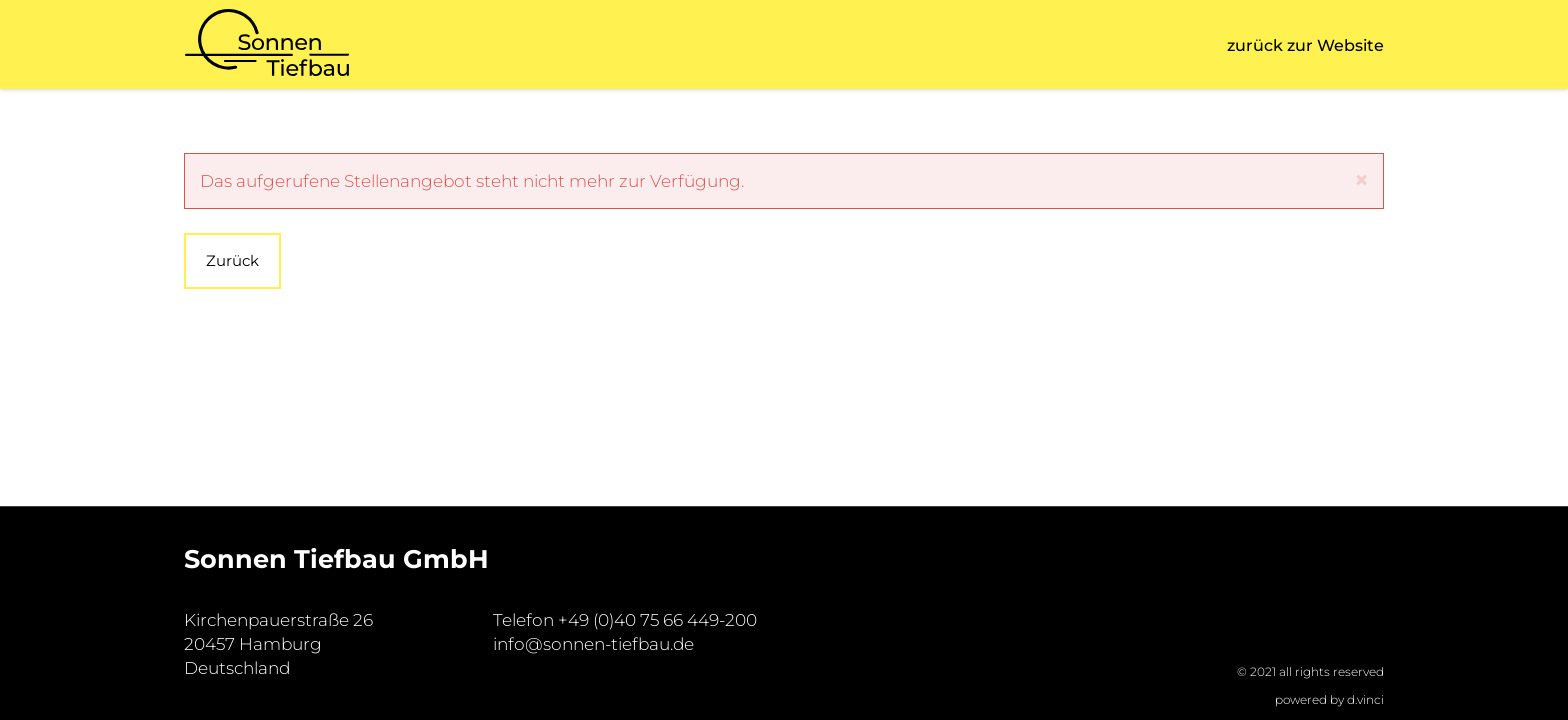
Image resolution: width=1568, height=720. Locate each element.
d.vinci (1365, 699)
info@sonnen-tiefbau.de (593, 644)
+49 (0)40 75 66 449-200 (657, 620)
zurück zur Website (1305, 45)
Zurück (232, 260)
